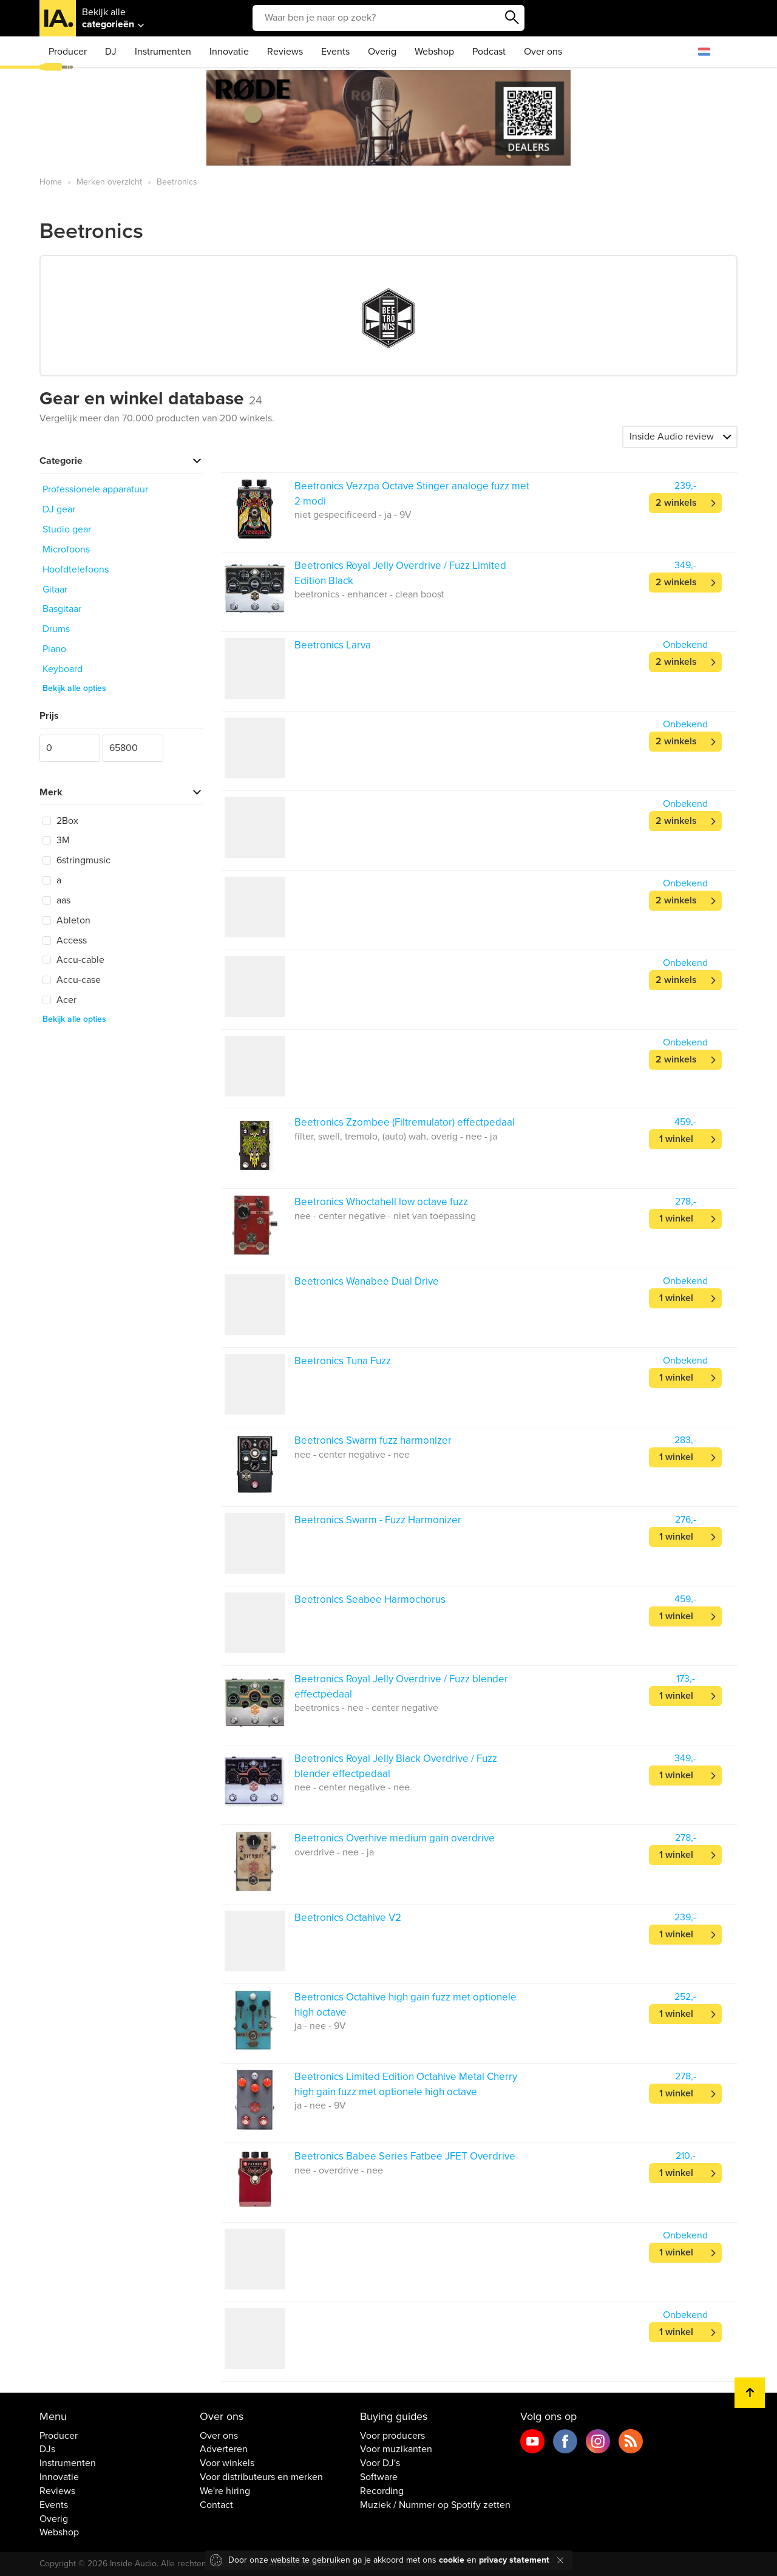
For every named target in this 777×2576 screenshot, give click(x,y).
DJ (111, 52)
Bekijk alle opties (74, 688)
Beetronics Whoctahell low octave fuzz (381, 1201)
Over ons (543, 52)
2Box (60, 821)
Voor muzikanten (396, 2449)
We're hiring (225, 2491)
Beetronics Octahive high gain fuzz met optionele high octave (405, 2004)
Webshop (434, 52)
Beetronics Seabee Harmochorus (370, 1599)
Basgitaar (61, 609)
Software (379, 2477)
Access (64, 940)
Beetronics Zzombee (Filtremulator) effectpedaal (404, 1122)
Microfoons (66, 549)
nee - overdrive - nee (338, 2170)
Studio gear (66, 529)
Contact (216, 2505)
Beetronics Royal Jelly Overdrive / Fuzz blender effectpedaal (401, 1686)
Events (335, 52)
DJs (47, 2449)
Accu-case (71, 980)
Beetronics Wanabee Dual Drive (366, 1281)
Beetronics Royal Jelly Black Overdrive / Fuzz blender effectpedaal (395, 1765)
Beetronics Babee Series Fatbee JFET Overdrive (404, 2156)
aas (56, 900)
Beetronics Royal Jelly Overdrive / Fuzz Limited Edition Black (400, 572)
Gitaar (54, 589)
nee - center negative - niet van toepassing (385, 1216)
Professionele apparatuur (95, 489)
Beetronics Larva (332, 645)
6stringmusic (76, 860)
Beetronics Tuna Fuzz (342, 1360)
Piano (54, 649)
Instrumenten (163, 52)
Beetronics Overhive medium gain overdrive (394, 1838)
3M (56, 840)
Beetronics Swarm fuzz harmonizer (373, 1440)
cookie (451, 2560)
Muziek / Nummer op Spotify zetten (435, 2505)
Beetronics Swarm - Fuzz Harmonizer (377, 1520)
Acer (59, 1000)
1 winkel (676, 1139)
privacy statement (514, 2560)
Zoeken (512, 17)
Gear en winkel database (150, 398)
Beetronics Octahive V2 (347, 1917)
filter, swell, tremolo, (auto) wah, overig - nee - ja (395, 1136)
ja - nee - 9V (320, 2026)
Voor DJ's (380, 2463)
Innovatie (229, 52)
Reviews (285, 52)
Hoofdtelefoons (75, 569)
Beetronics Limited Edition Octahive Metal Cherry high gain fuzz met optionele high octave (405, 2084)
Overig (382, 52)
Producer (68, 52)
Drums (56, 629)
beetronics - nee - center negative (366, 1708)
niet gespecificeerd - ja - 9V (353, 515)
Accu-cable (73, 960)
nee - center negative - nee (352, 1455)
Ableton (66, 920)
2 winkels (676, 503)
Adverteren (224, 2449)
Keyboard (62, 669)
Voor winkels (227, 2463)
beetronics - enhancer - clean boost (369, 594)
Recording (382, 2491)
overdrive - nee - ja (334, 1852)
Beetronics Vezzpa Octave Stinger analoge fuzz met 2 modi (411, 493)
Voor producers (392, 2436)
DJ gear (58, 509)
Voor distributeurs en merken (261, 2477)
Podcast (489, 52)
